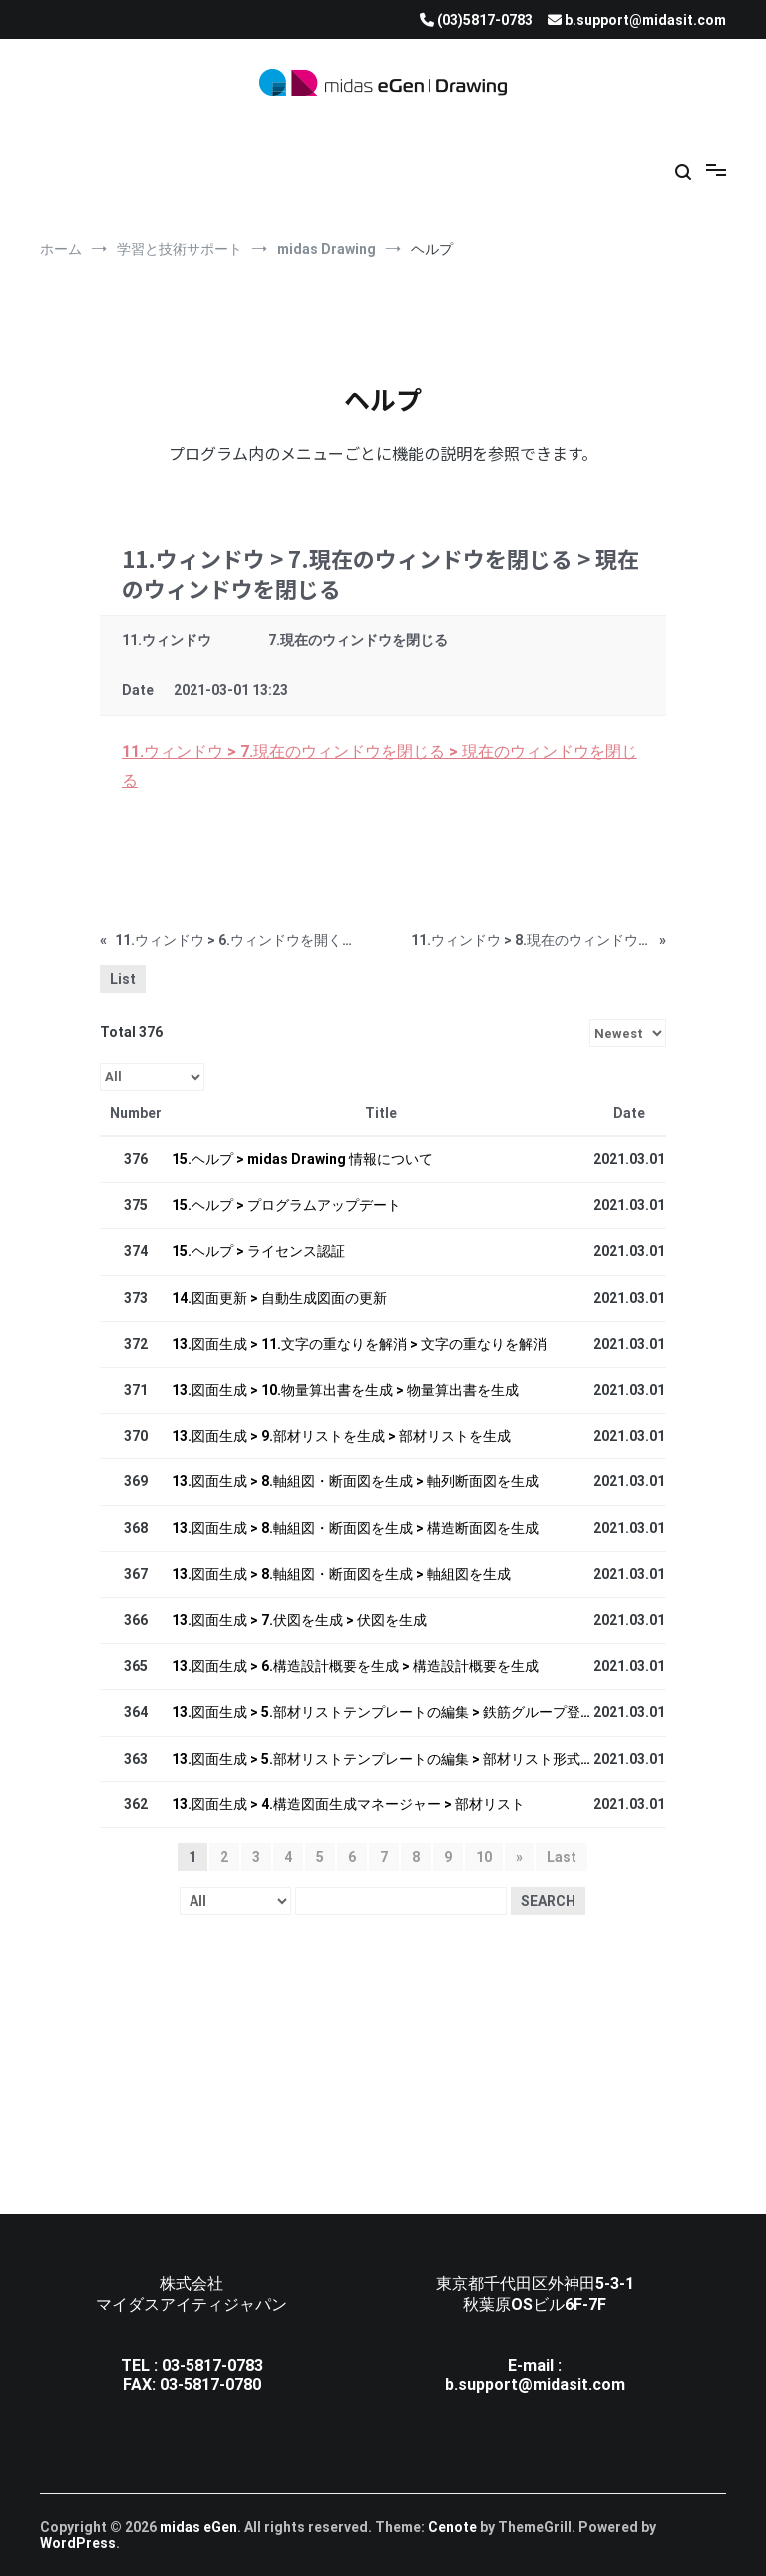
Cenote (452, 2527)
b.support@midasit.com (535, 2384)
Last (561, 1857)
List (123, 979)
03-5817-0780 (210, 2384)
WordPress (78, 2543)
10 (484, 1857)
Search (548, 1901)
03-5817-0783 (212, 2365)
